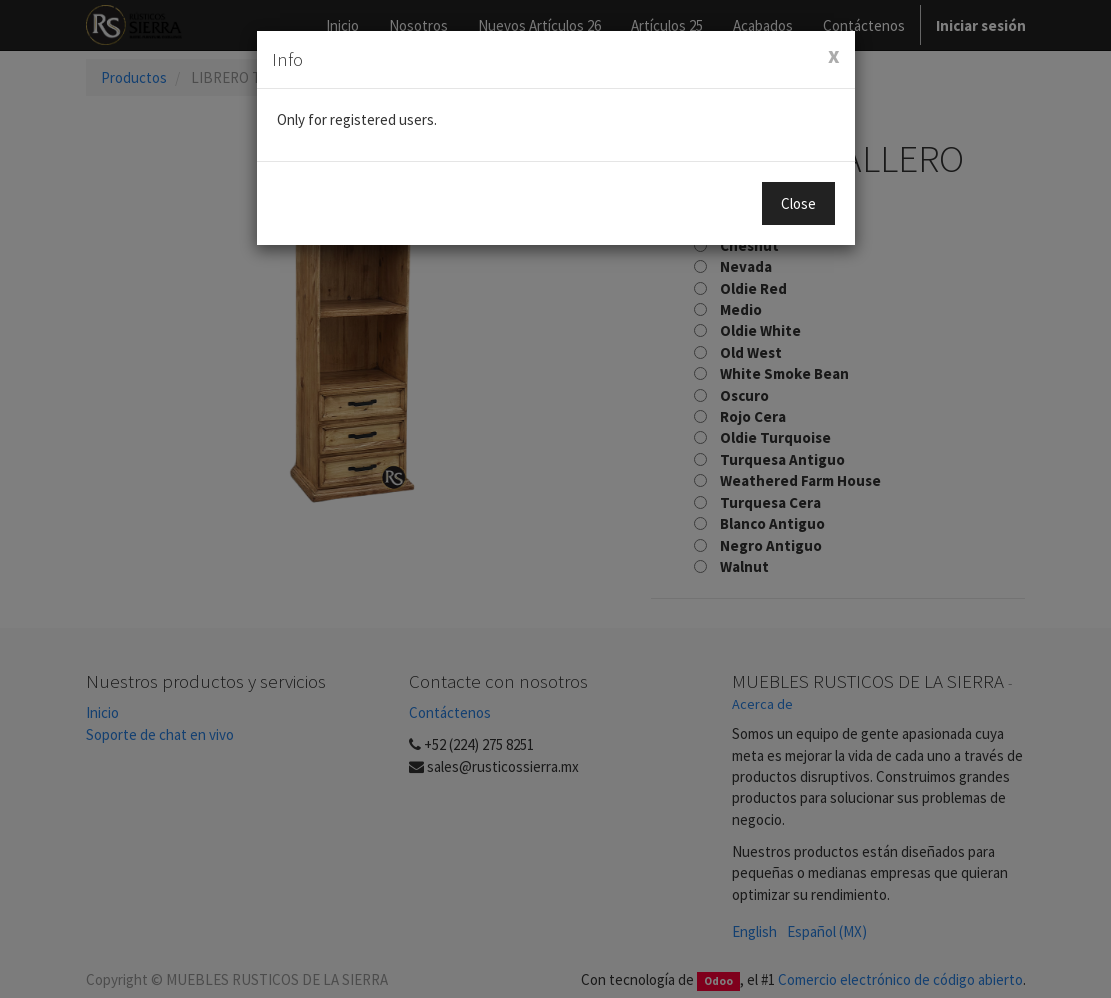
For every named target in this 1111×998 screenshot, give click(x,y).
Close (798, 203)
